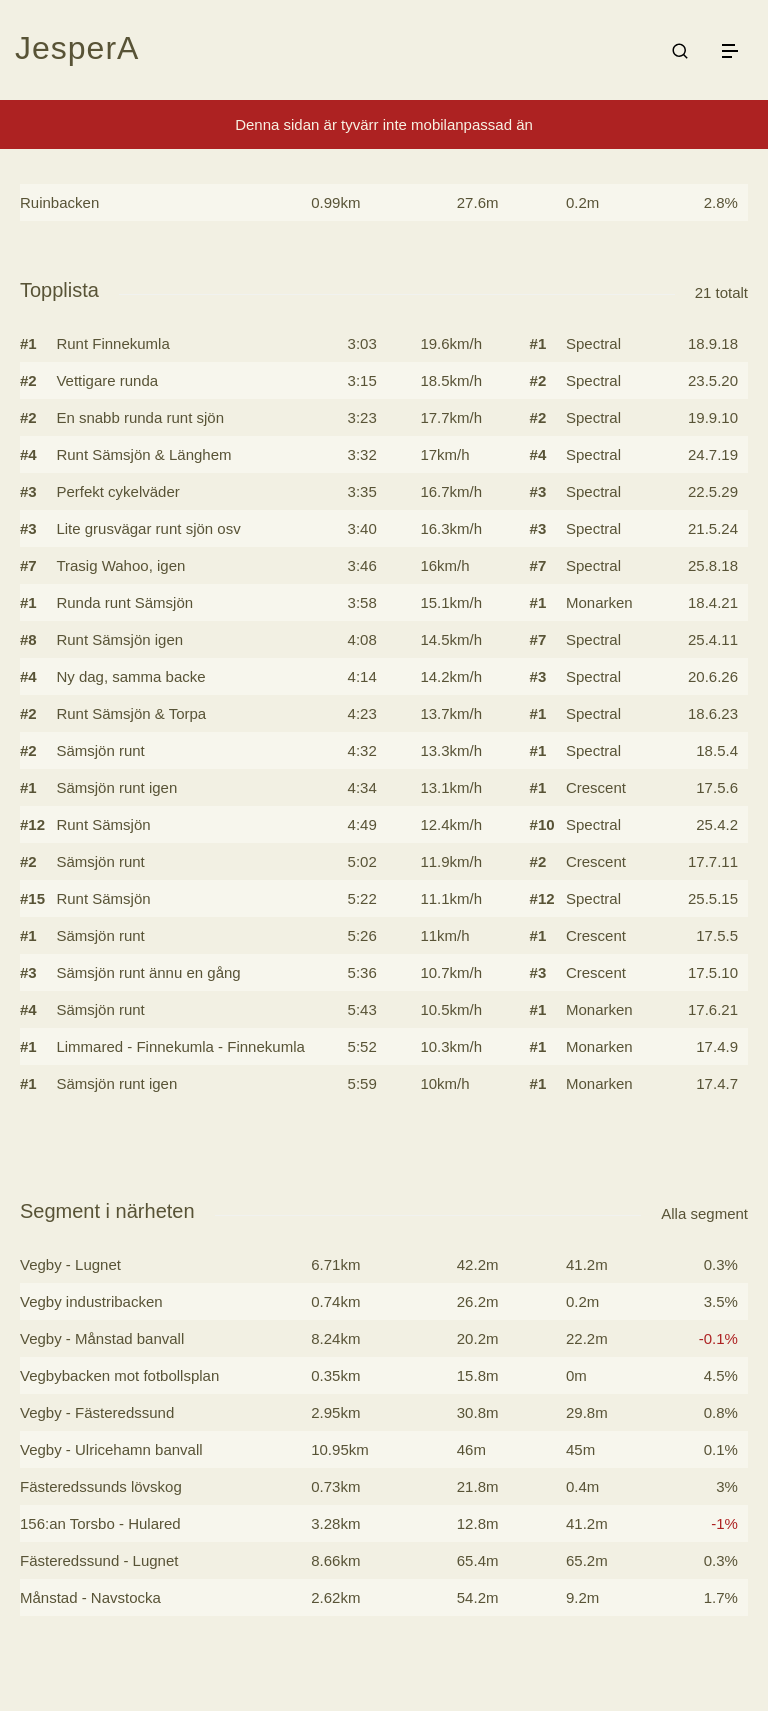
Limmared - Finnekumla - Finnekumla (180, 1046)
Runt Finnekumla (112, 343)
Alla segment (704, 1213)
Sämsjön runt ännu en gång (148, 972)
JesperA (77, 48)
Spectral (593, 343)
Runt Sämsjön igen (119, 639)
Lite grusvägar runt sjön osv (148, 528)
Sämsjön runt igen (116, 787)
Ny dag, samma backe (130, 676)
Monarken (599, 602)
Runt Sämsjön (103, 824)
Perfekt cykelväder (117, 491)
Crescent (596, 787)
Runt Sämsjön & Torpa (131, 713)
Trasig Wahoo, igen (120, 565)
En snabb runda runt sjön (140, 417)
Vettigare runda (107, 380)
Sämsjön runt (100, 750)
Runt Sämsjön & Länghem (143, 454)
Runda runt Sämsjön (124, 602)
